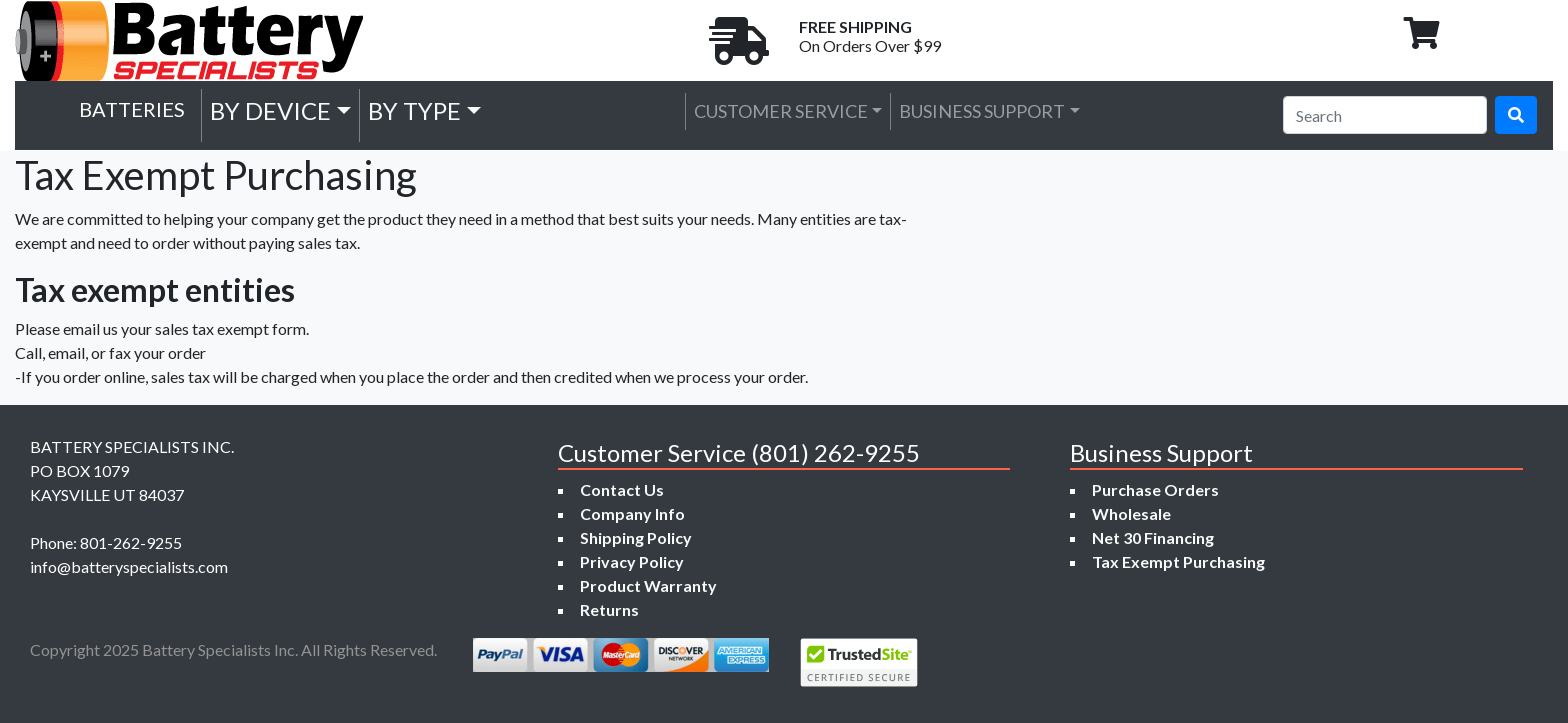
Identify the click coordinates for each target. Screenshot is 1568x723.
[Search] (1385, 115)
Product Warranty (648, 585)
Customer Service (781, 111)
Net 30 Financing (1153, 537)
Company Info (632, 513)
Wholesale (1131, 513)
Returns (609, 609)
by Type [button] (414, 110)
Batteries (132, 109)
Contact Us (622, 489)
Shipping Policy (636, 537)
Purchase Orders (1155, 489)
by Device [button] (270, 110)
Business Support (982, 111)
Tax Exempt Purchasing (1178, 561)
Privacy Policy (632, 561)
